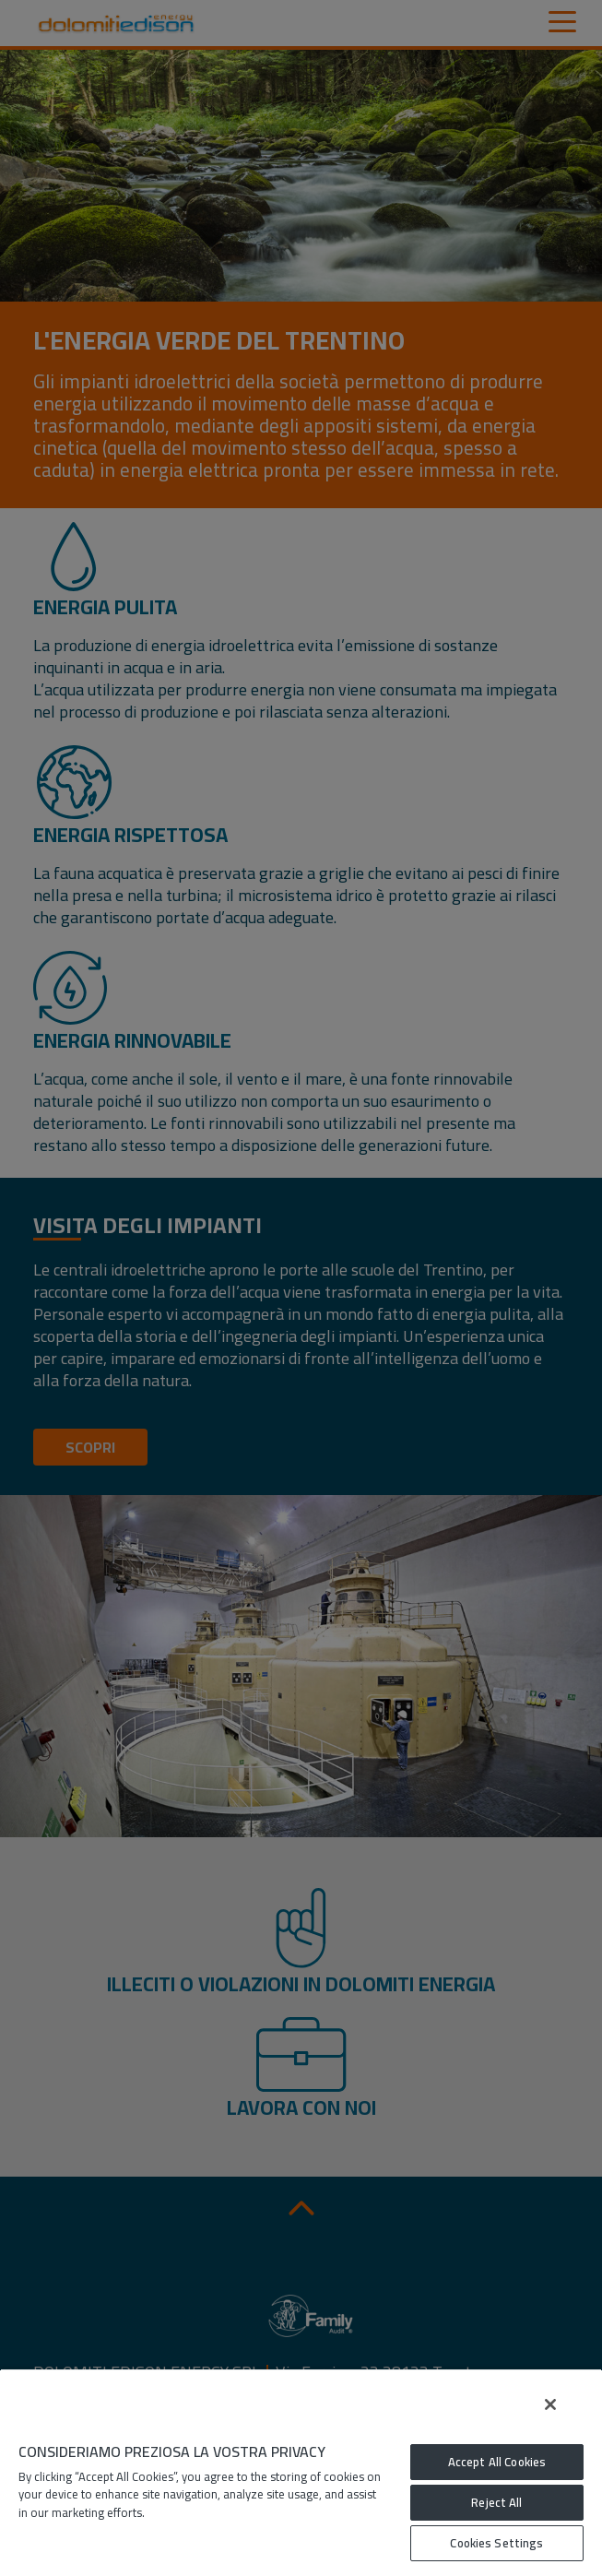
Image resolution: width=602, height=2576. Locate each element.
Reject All (496, 2502)
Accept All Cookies (497, 2462)
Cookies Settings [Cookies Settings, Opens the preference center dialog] (496, 2543)
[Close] (550, 2404)
